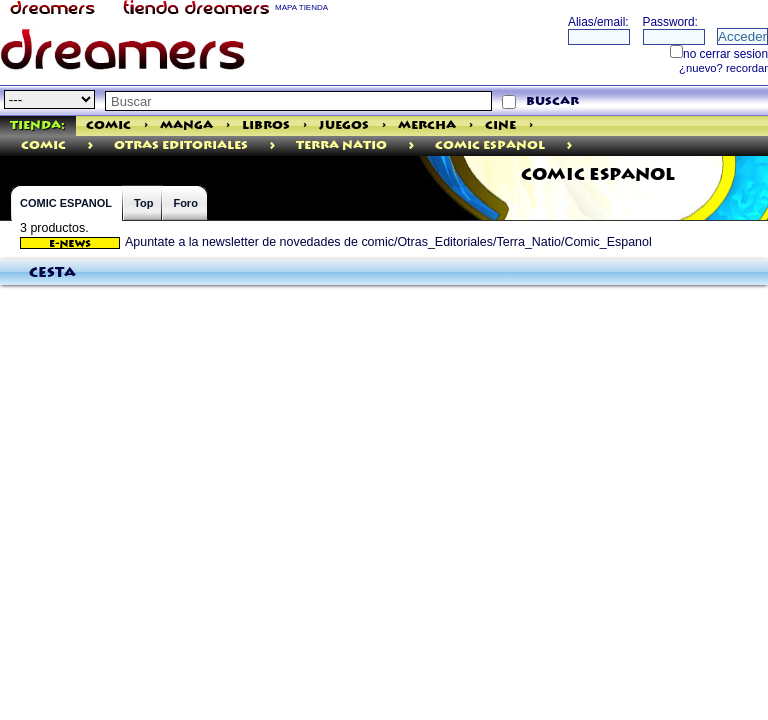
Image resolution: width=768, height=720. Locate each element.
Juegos (344, 125)
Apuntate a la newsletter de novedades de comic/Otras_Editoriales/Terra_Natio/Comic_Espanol (336, 242)
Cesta (52, 273)
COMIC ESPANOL (66, 203)
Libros (266, 125)
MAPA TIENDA (301, 7)
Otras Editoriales (181, 145)
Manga (186, 125)
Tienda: (37, 125)
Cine (500, 125)
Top (143, 203)
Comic (108, 125)
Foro (185, 203)
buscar (552, 101)
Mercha (427, 125)
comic (43, 145)
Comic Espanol (490, 145)
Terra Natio (341, 145)
